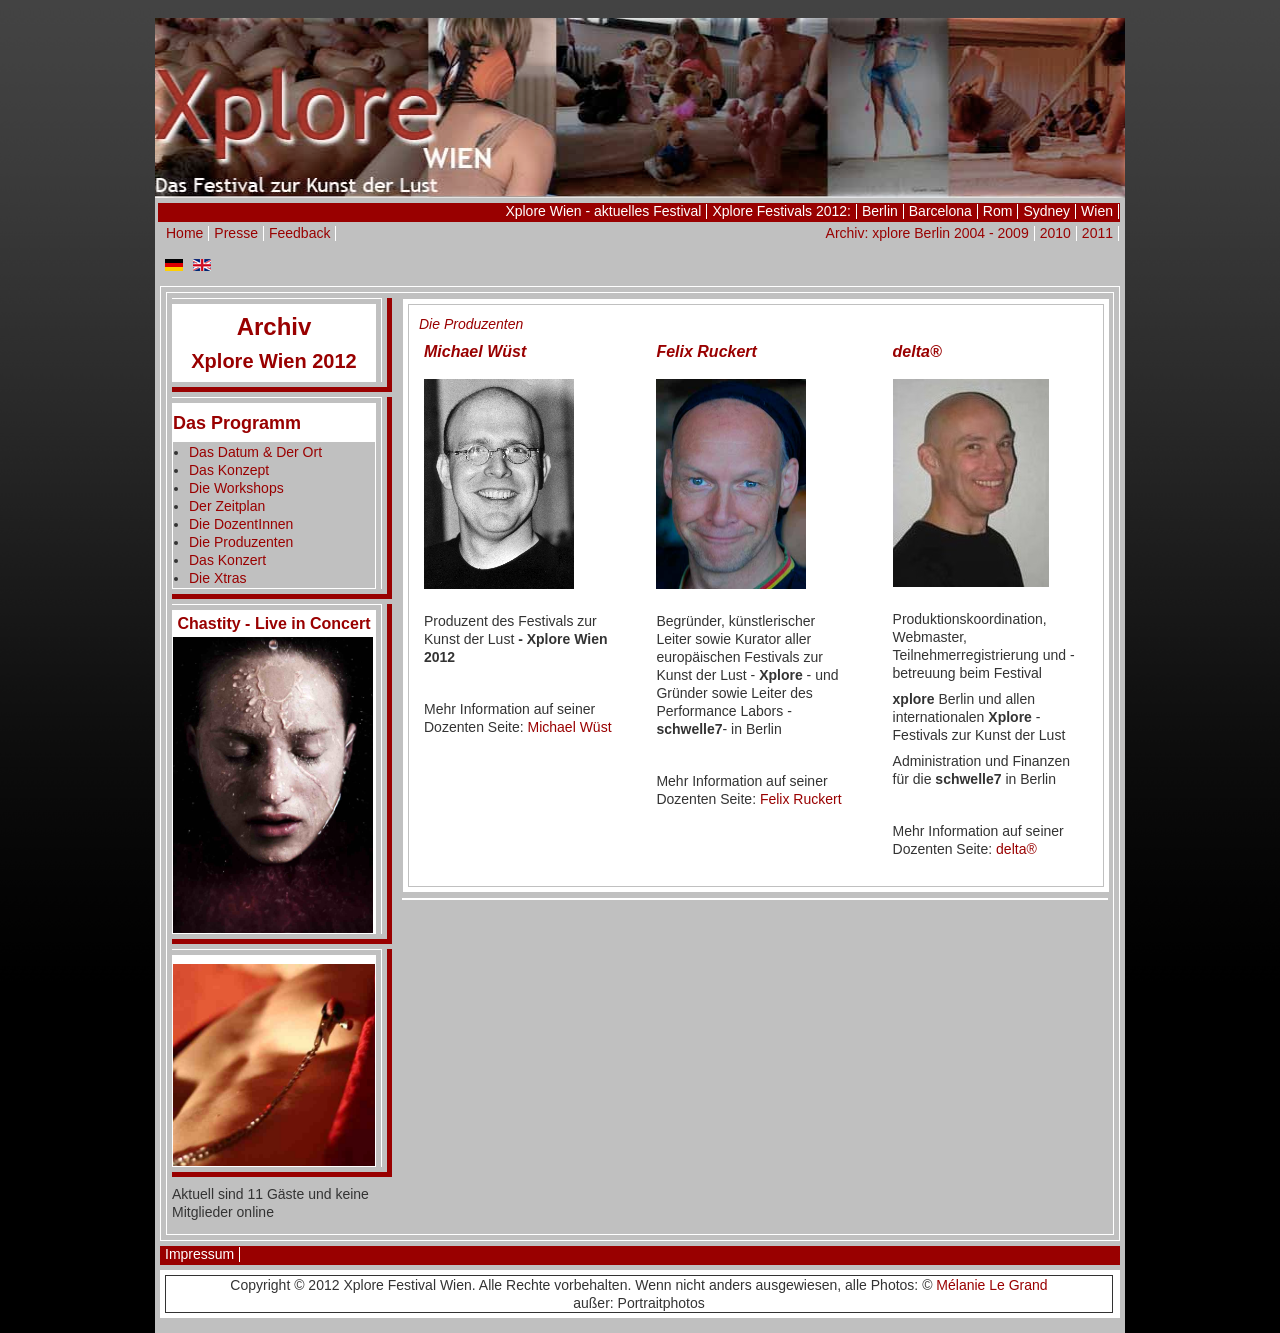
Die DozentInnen (241, 524)
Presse (236, 233)
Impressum (199, 1254)
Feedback (299, 233)
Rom (998, 211)
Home (184, 233)
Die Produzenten (241, 542)
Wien (1097, 211)
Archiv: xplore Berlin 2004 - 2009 (927, 233)
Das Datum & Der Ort (255, 452)
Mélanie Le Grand (991, 1285)
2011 (1097, 233)
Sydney (1046, 211)
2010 (1055, 233)
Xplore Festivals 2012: (781, 211)
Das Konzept (229, 470)
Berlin (880, 211)
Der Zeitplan (227, 506)
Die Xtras (218, 578)
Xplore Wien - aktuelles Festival (603, 211)
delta (1016, 849)
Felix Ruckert (801, 799)
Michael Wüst (570, 727)
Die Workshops (236, 488)
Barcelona (940, 211)
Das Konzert (227, 560)
